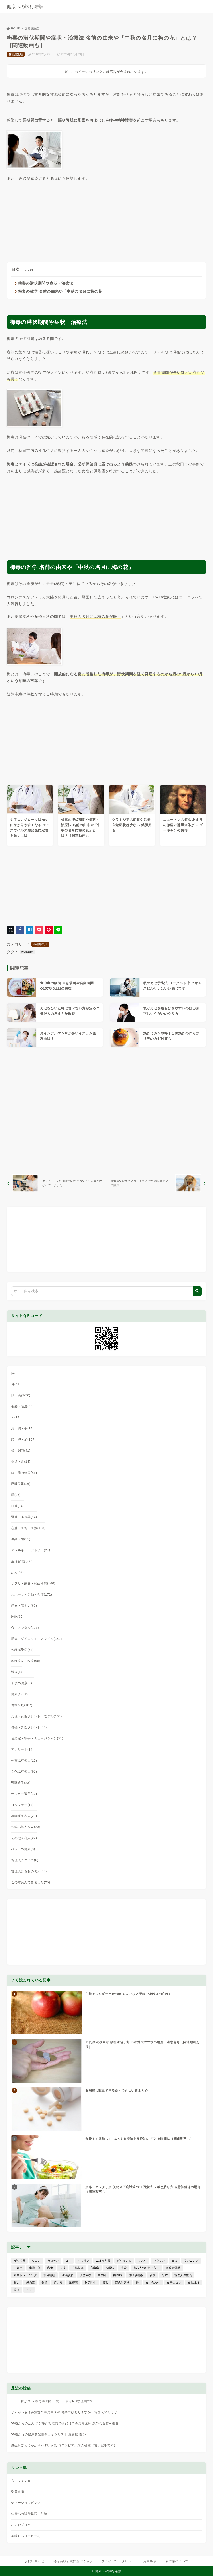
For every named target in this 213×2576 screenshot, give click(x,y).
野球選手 (20, 1782)
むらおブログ (21, 2525)
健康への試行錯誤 (25, 6)
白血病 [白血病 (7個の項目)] (117, 2275)
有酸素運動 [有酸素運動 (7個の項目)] (173, 2268)
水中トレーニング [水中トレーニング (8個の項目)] (25, 2275)
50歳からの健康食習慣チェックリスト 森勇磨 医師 (48, 2434)
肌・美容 (20, 1395)
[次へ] (157, 1183)
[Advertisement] (106, 221)
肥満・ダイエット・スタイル (36, 1639)
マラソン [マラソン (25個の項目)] (159, 2260)
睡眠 (17, 1616)
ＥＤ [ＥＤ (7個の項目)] (29, 2289)
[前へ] (55, 1183)
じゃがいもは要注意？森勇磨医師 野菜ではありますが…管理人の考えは (64, 2412)
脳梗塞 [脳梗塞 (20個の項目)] (73, 2282)
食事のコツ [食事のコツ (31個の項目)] (174, 2282)
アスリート (22, 1749)
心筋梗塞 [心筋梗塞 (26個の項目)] (78, 2268)
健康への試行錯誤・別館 (29, 2514)
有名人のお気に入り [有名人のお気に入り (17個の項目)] (146, 2268)
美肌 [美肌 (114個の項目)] (44, 2282)
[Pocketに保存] (39, 930)
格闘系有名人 (24, 1816)
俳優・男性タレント (29, 1727)
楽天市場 (17, 2491)
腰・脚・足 (23, 1439)
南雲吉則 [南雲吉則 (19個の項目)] (35, 2268)
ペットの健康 (23, 1849)
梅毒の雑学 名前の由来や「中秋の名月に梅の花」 (62, 291)
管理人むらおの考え (29, 1871)
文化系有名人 (24, 1771)
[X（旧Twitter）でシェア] (10, 930)
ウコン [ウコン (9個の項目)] (36, 2260)
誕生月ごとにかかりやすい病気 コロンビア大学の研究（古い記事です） (64, 2445)
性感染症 (27, 952)
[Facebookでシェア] (20, 930)
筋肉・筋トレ (24, 1605)
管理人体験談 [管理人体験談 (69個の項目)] (183, 2275)
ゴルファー (22, 1805)
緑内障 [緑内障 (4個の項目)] (30, 2282)
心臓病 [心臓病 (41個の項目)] (94, 2268)
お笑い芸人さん (25, 1827)
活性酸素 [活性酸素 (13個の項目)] (67, 2275)
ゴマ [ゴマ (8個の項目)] (68, 2260)
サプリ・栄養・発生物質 (33, 1583)
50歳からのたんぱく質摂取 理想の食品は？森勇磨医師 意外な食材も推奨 (65, 2423)
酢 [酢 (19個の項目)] (137, 2282)
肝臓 (17, 1506)
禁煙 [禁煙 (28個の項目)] (165, 2275)
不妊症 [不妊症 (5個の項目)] (18, 2268)
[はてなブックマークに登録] (29, 930)
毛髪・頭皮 (22, 1406)
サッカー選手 (24, 1793)
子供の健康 (22, 1683)
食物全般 (21, 1705)
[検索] (197, 1291)
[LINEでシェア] (58, 930)
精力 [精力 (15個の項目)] (17, 2282)
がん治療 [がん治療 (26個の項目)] (19, 2260)
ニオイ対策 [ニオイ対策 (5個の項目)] (103, 2260)
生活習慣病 (22, 1561)
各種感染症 (32, 28)
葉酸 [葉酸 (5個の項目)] (105, 2282)
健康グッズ (21, 1694)
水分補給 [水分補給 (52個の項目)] (49, 2275)
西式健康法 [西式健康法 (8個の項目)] (122, 2282)
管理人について (24, 1860)
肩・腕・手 (22, 1428)
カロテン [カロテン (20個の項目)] (53, 2260)
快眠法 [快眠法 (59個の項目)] (110, 2268)
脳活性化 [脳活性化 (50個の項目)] (90, 2282)
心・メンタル (25, 1627)
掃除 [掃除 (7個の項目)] (124, 2268)
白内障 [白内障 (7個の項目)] (102, 2275)
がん (17, 1572)
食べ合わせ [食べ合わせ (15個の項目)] (153, 2282)
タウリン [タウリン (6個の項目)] (83, 2260)
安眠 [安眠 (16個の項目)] (62, 2268)
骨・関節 (20, 1450)
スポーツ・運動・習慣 (31, 1594)
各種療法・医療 (25, 1661)
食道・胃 (20, 1461)
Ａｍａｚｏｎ (21, 2480)
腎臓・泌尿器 (24, 1517)
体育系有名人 (24, 1760)
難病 (16, 1672)
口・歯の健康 (24, 1472)
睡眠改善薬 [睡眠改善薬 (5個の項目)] (136, 2275)
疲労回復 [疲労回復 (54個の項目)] (85, 2275)
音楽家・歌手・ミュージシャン (37, 1738)
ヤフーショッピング (26, 2502)
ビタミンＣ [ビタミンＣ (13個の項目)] (124, 2260)
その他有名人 (24, 1838)
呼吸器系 (20, 1484)
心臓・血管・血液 (28, 1528)
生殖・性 (20, 1539)
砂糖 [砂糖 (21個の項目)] (152, 2275)
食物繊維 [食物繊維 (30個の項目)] (193, 2282)
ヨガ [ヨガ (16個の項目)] (174, 2260)
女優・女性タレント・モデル (36, 1716)
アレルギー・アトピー (30, 1550)
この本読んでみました (30, 1882)
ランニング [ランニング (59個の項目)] (191, 2260)
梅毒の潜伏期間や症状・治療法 (45, 283)
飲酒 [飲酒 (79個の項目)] (17, 2289)
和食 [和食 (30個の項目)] (50, 2268)
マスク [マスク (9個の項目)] (142, 2260)
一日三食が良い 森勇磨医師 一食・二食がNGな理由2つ (51, 2401)
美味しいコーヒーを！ (27, 2536)
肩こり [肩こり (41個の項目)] (58, 2282)
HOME (13, 28)
